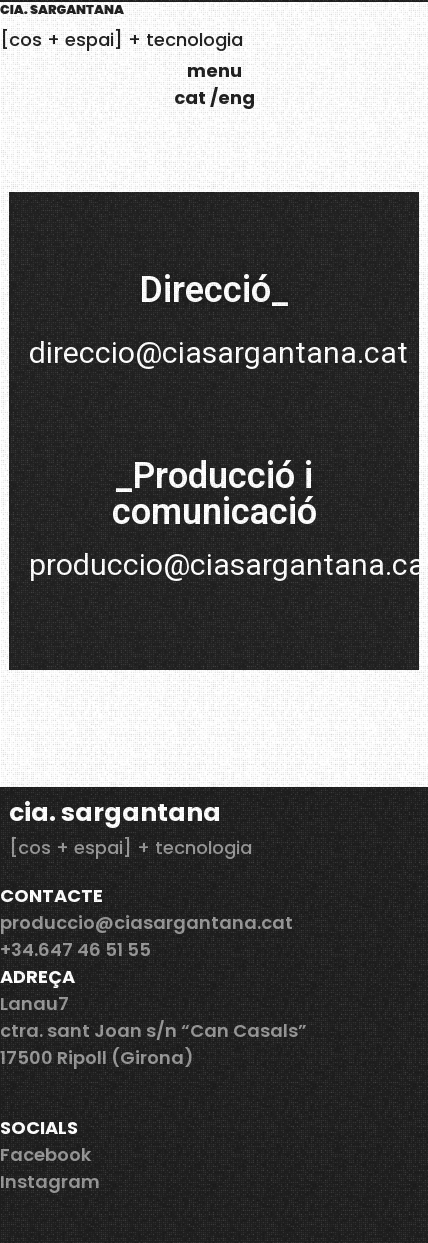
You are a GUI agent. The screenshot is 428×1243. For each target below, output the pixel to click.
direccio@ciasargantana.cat (218, 352)
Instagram (50, 1181)
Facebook (45, 1154)
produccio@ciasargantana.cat (146, 922)
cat (192, 97)
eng (236, 97)
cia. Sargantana (62, 9)
